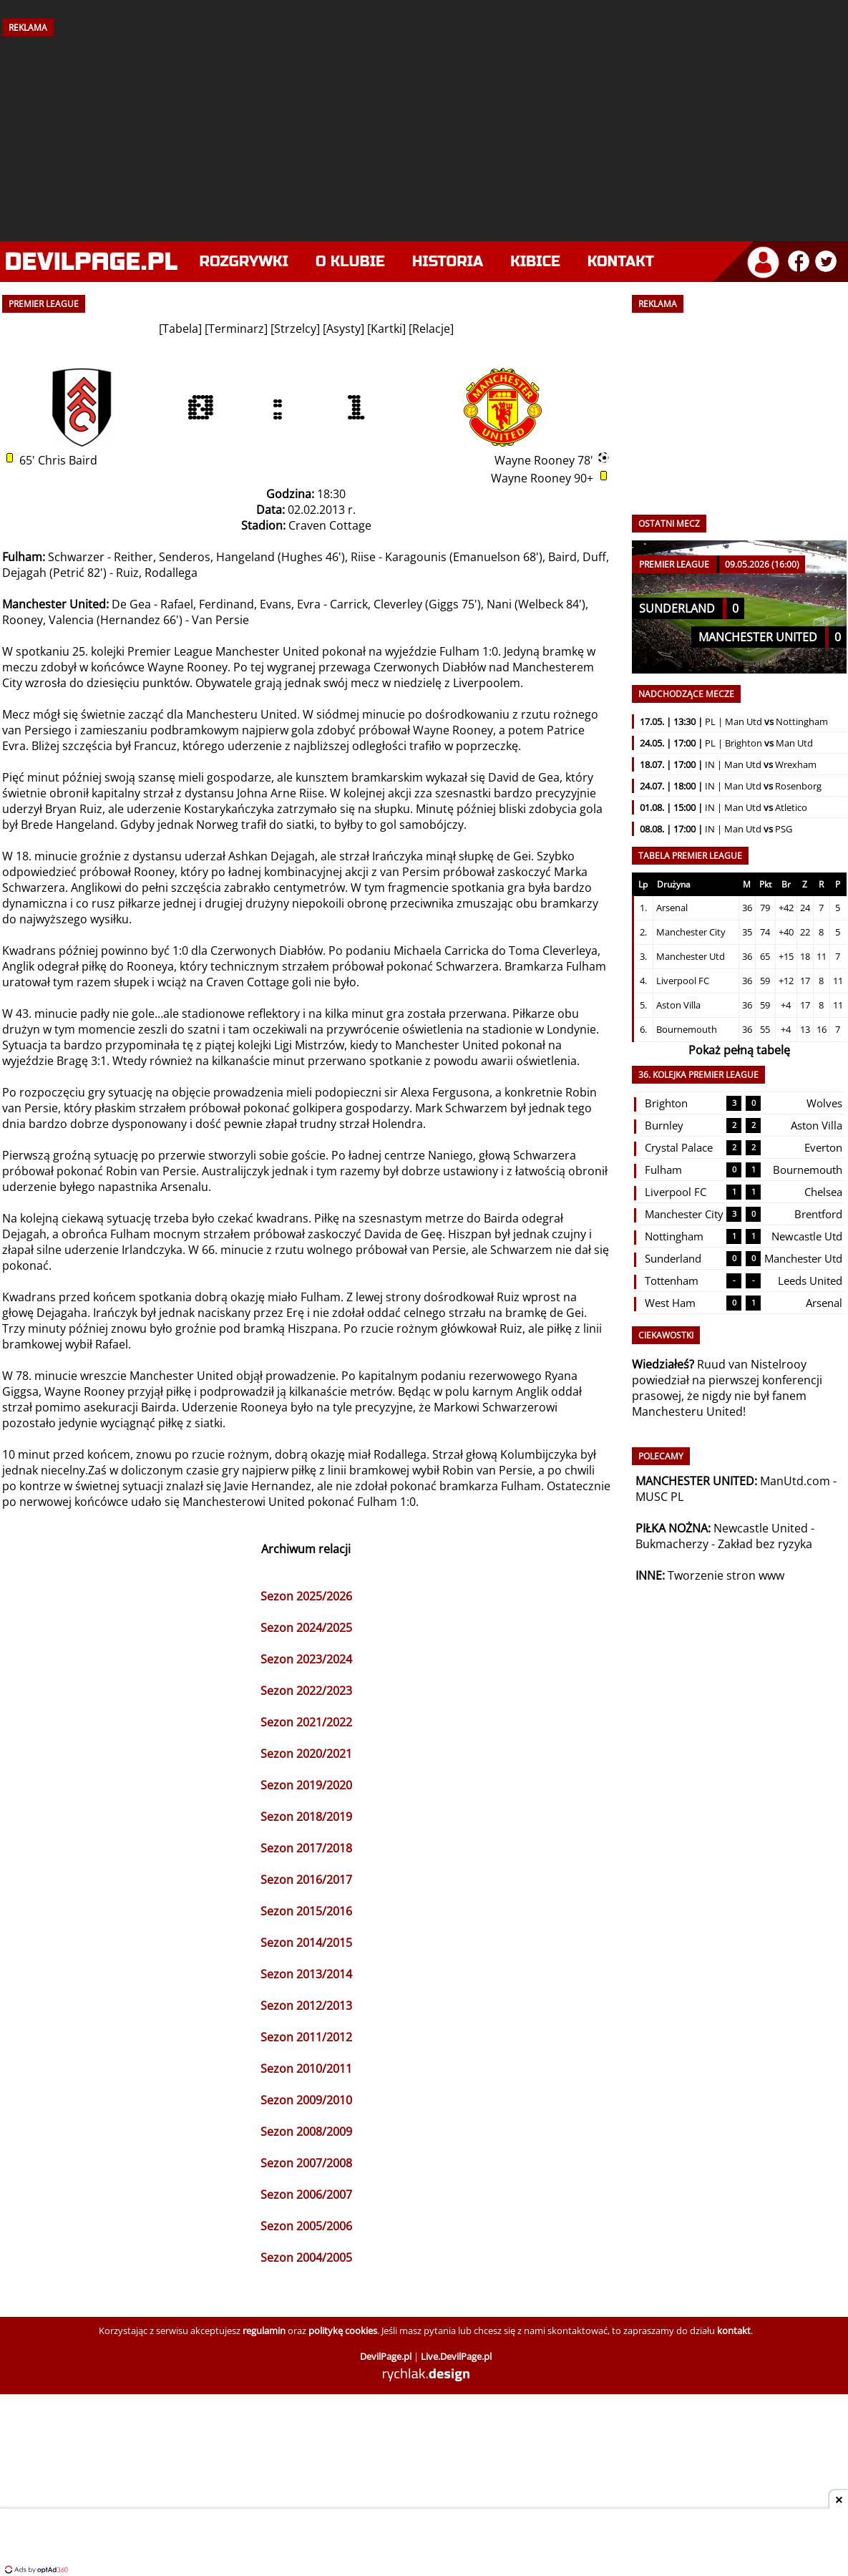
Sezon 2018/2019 (306, 1816)
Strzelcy (295, 328)
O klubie (350, 262)
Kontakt (621, 262)
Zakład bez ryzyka (765, 1544)
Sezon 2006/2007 (306, 2194)
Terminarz (236, 328)
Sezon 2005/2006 (306, 2226)
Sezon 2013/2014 (306, 1974)
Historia (447, 262)
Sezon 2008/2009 (306, 2131)
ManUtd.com (795, 1481)
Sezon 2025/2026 (306, 1596)
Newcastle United (760, 1528)
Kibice (535, 262)
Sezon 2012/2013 (306, 2005)
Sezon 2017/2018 (306, 1848)
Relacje (431, 328)
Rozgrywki (244, 262)
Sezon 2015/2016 (306, 1911)
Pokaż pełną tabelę (739, 1050)
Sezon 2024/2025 (306, 1627)
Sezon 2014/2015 (306, 1942)
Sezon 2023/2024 (306, 1659)
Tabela (180, 328)
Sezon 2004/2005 (306, 2257)
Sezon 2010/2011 (306, 2068)
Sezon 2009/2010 (306, 2100)
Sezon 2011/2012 (306, 2037)
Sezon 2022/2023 (306, 1690)
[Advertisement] (424, 133)
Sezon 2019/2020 (306, 1785)
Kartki (386, 328)
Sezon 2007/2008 (306, 2163)
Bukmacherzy (671, 1544)
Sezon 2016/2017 (306, 1879)
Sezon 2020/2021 (306, 1753)
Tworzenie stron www (726, 1575)
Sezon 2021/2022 (306, 1722)
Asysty (343, 328)
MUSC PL (659, 1497)
